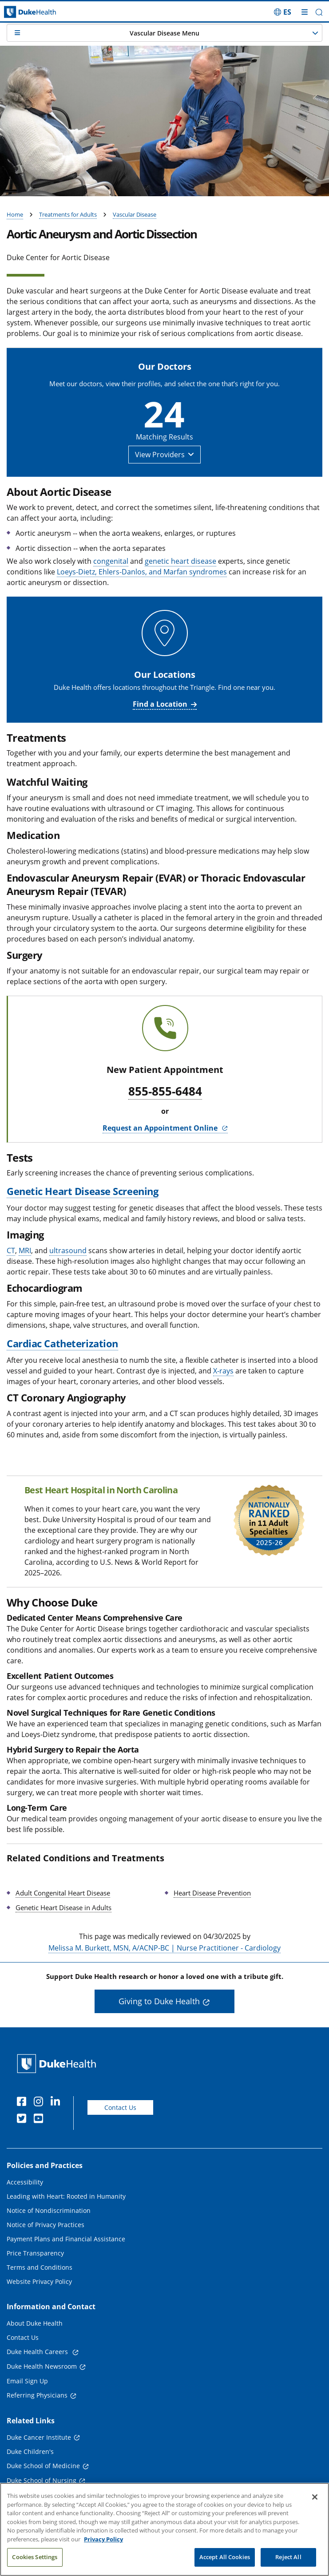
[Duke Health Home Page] (58, 2063)
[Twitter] (23, 2119)
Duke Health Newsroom (42, 2366)
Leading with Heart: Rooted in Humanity (66, 2196)
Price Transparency (35, 2253)
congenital (110, 561)
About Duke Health (35, 2323)
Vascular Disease (134, 214)
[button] (319, 12)
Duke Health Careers (38, 2351)
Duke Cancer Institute (39, 2437)
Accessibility (25, 2182)
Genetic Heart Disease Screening (82, 1191)
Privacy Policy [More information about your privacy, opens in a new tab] (103, 2548)
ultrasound (68, 1250)
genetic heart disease (180, 561)
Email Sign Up (27, 2381)
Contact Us (120, 2107)
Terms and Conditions (39, 2267)
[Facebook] (23, 2102)
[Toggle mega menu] (304, 12)
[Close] (315, 2507)
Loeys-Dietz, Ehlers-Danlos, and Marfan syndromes (142, 572)
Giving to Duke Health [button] (159, 2001)
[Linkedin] (57, 2102)
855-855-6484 (165, 1091)
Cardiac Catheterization (62, 1343)
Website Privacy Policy (39, 2281)
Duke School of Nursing (41, 2480)
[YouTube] (40, 2119)
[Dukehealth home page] (41, 12)
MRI (25, 1250)
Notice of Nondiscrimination (49, 2210)
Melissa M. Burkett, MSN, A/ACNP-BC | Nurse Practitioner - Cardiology (164, 1948)
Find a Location (160, 704)
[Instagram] (40, 2102)
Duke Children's (30, 2451)
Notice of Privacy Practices (45, 2224)
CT (11, 1250)
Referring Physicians (37, 2395)
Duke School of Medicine (43, 2465)
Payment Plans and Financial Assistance (66, 2239)
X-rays (223, 1371)
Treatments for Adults (68, 214)
